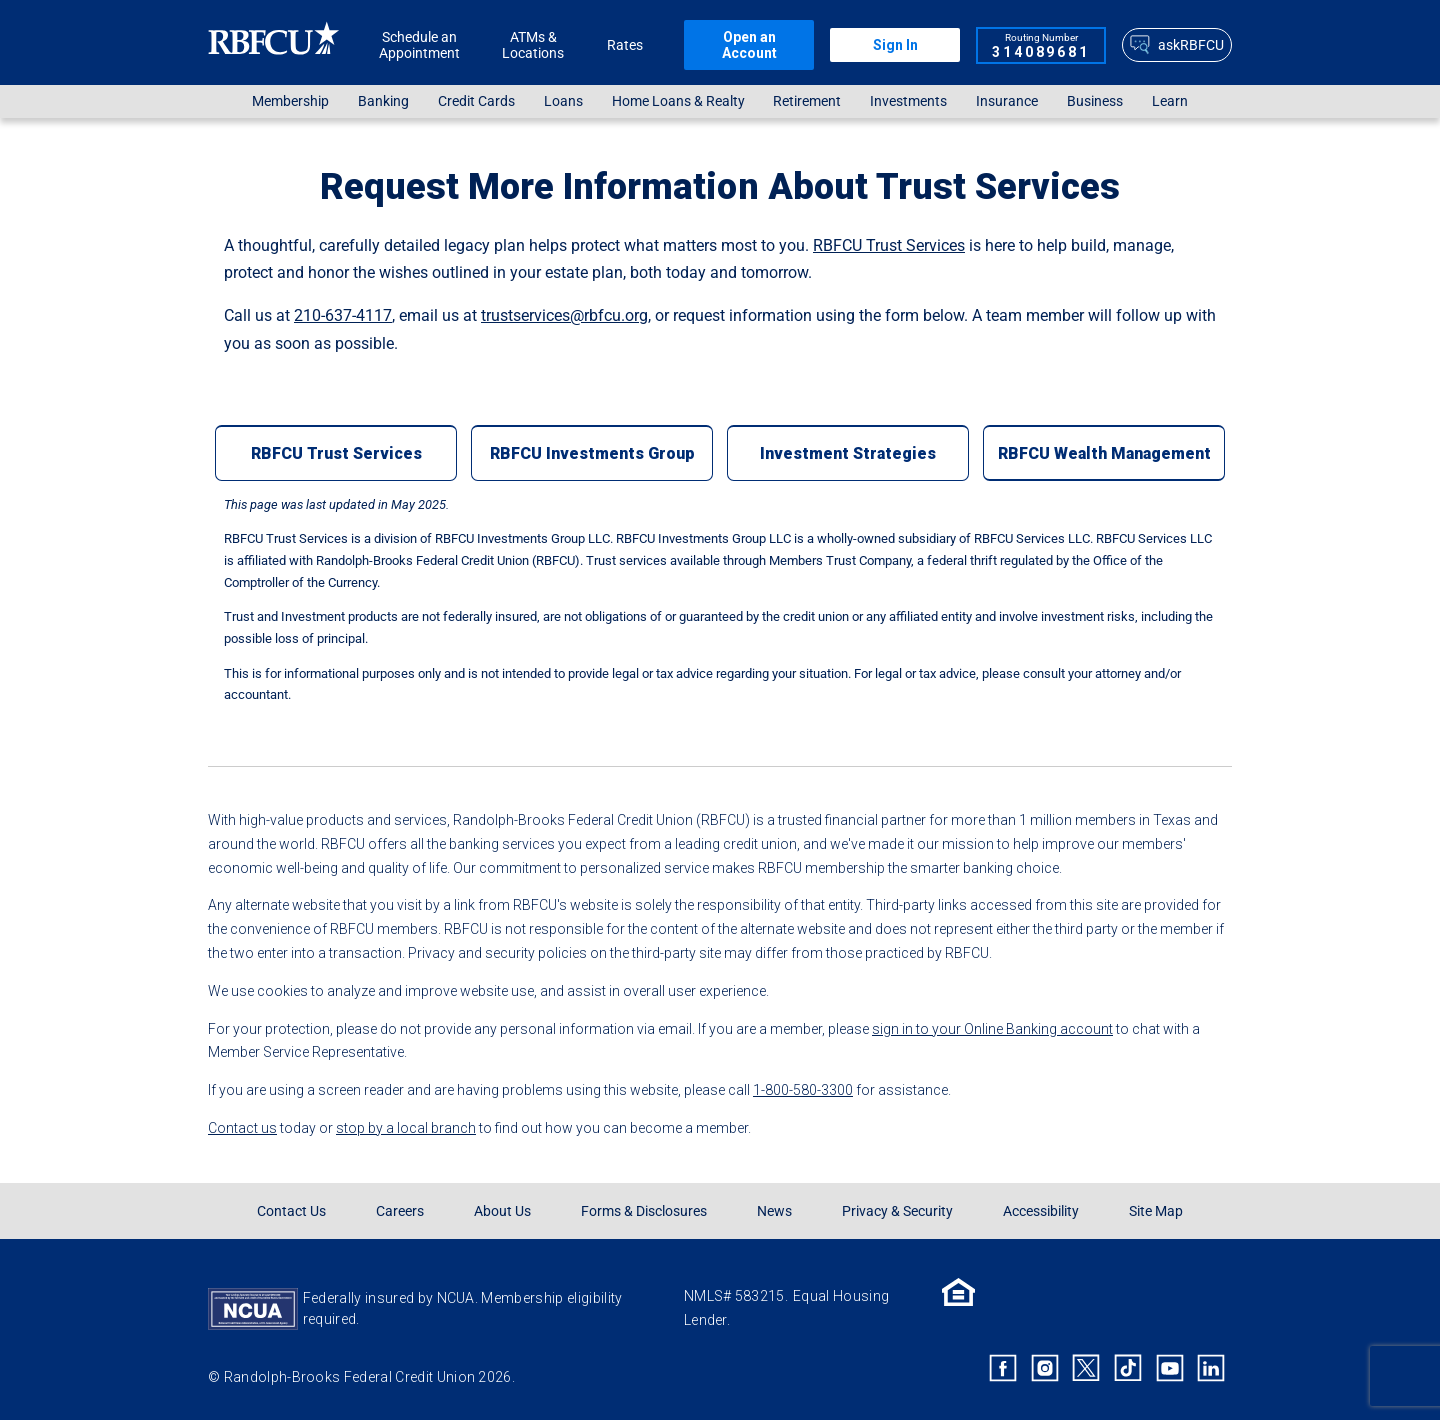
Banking (383, 101)
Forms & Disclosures (644, 1211)
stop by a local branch (406, 1128)
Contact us (242, 1128)
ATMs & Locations (533, 45)
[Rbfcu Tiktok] (1128, 1368)
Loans (563, 101)
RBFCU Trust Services (889, 245)
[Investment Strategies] (848, 453)
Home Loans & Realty (678, 101)
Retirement (807, 101)
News (774, 1211)
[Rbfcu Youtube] (1170, 1368)
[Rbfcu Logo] (274, 44)
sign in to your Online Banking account (992, 1029)
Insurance (1007, 101)
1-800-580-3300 (803, 1090)
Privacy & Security (897, 1211)
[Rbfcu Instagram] (1045, 1368)
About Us (502, 1211)
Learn (1170, 101)
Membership (290, 101)
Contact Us (291, 1211)
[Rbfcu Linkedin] (1211, 1368)
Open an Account (749, 45)
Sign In (895, 45)
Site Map (1156, 1211)
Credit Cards (476, 101)
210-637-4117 (343, 315)
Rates (625, 45)
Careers (400, 1211)
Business (1095, 101)
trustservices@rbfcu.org (564, 315)
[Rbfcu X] (1087, 1368)
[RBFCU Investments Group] (592, 453)
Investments (908, 101)
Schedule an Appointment (419, 45)
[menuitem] (291, 101)
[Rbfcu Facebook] (1003, 1368)
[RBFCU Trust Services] (336, 453)
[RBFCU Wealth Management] (1104, 453)
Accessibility (1041, 1211)
